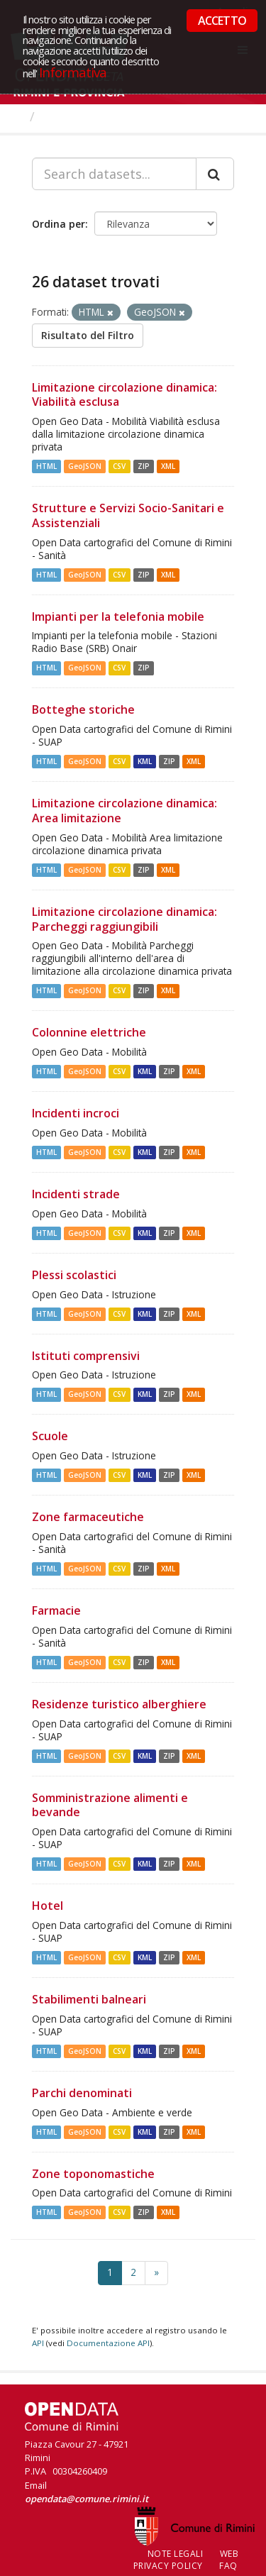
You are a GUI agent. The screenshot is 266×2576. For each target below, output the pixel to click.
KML (145, 761)
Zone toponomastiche (93, 2174)
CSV (119, 466)
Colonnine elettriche (89, 1032)
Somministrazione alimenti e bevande (110, 1805)
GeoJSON (84, 466)
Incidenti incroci (75, 1113)
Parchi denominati (82, 2093)
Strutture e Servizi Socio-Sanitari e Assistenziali (128, 515)
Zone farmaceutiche (88, 1517)
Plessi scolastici (74, 1275)
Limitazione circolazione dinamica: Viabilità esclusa (124, 395)
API (38, 2343)
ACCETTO (222, 20)
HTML (46, 466)
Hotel (47, 1905)
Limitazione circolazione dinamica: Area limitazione (124, 810)
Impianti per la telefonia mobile (118, 616)
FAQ (228, 2566)
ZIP (144, 466)
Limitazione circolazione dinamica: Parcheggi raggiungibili (124, 919)
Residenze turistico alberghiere (119, 1704)
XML (168, 466)
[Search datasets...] (114, 173)
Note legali (176, 2554)
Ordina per (58, 224)
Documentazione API (108, 2343)
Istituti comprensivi (86, 1356)
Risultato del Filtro (87, 335)
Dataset (67, 116)
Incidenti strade (76, 1194)
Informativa (72, 72)
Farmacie (56, 1610)
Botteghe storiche (83, 709)
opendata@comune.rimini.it (86, 2498)
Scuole (50, 1436)
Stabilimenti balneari (89, 1999)
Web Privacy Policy (186, 2560)
